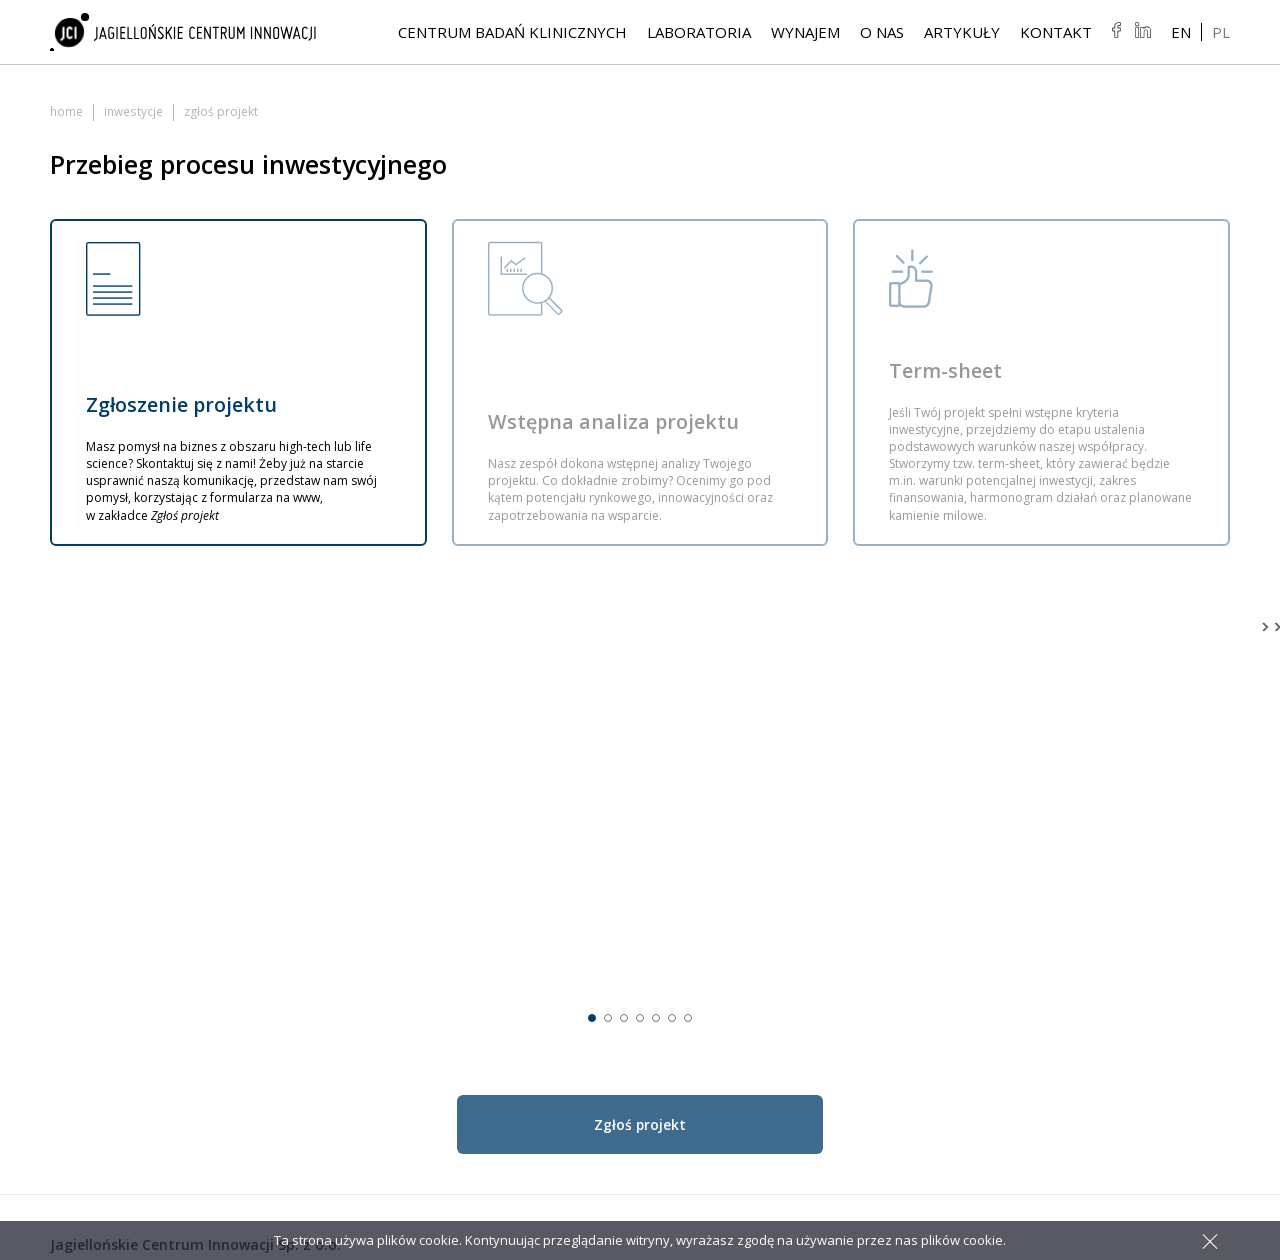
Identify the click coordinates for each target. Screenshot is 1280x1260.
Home (66, 111)
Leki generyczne (881, 887)
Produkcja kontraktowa (904, 947)
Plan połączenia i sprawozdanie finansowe (1137, 957)
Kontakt (1056, 33)
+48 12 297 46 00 (122, 906)
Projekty (1080, 907)
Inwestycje (133, 111)
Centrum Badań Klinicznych (512, 33)
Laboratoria (699, 33)
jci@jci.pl (92, 946)
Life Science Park (1108, 867)
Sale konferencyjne (1114, 1007)
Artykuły (962, 33)
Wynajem (805, 33)
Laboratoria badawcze (901, 847)
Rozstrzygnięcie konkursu (1135, 887)
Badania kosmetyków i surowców (899, 917)
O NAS (882, 33)
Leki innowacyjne (884, 867)
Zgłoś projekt (1096, 927)
